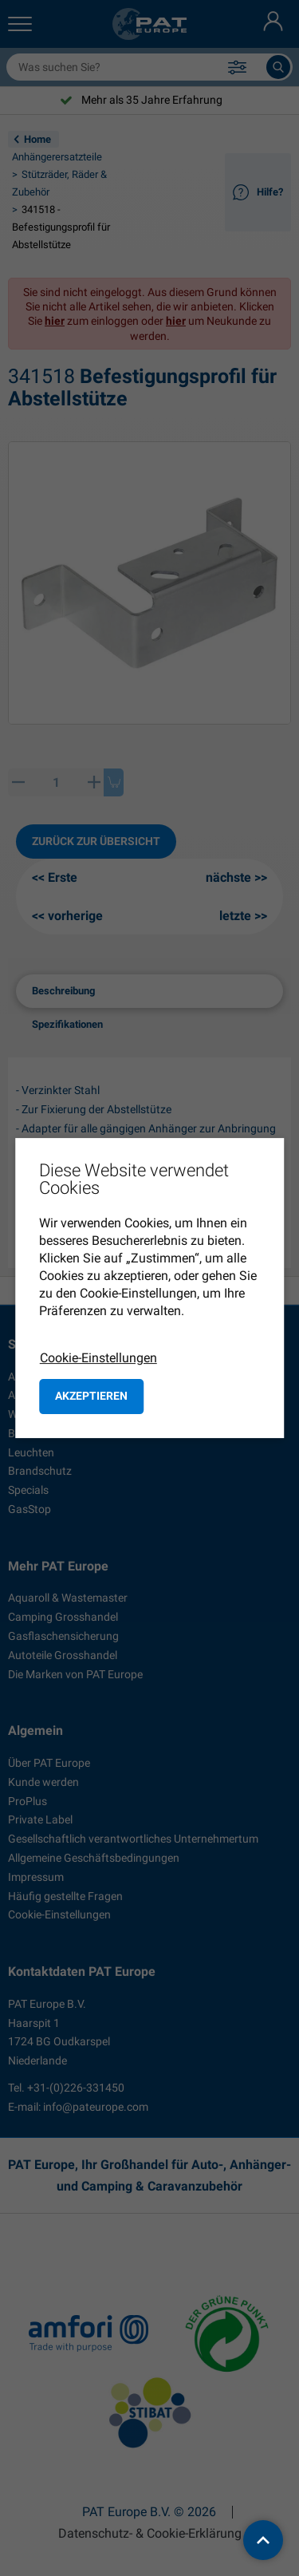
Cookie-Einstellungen (98, 1357)
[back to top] (263, 2540)
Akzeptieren (91, 1395)
